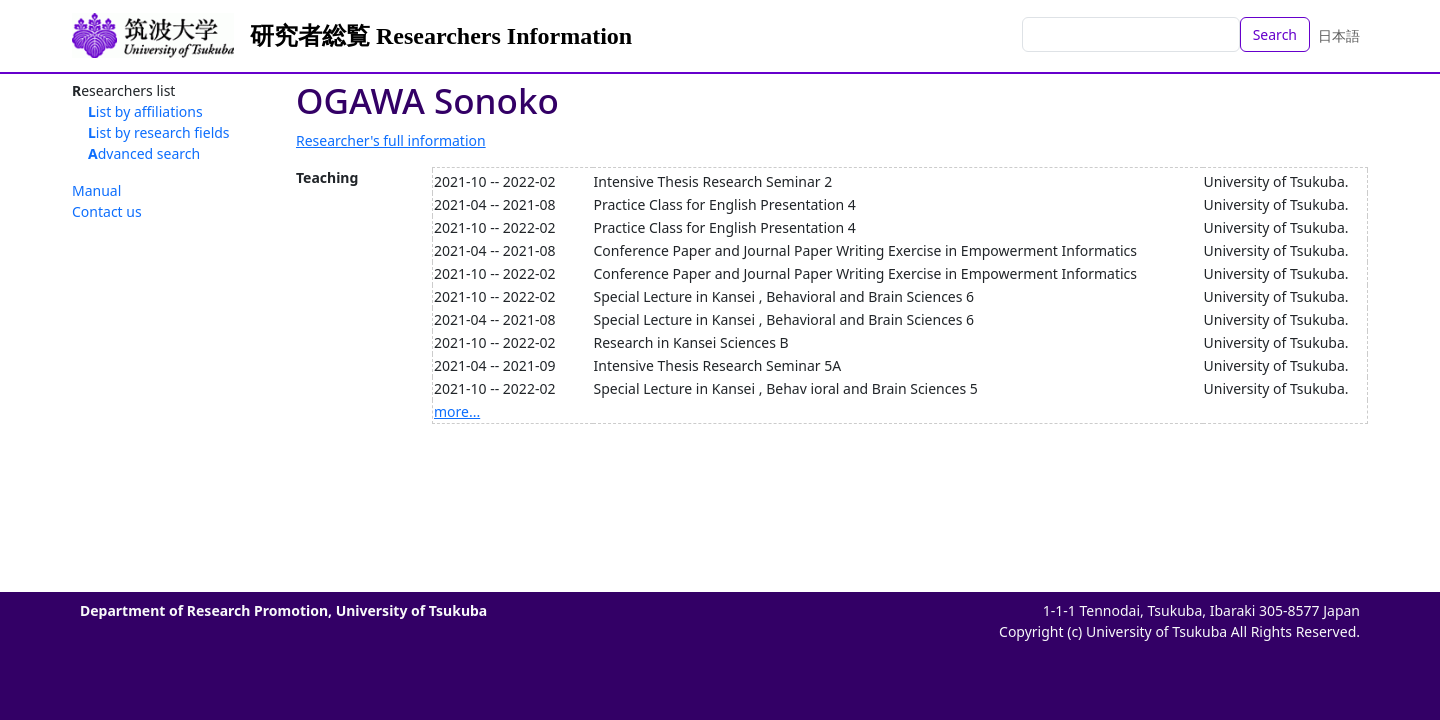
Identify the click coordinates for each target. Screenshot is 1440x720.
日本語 (1339, 35)
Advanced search (144, 153)
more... (457, 411)
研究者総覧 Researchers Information (441, 36)
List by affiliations (145, 111)
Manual (96, 190)
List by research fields (159, 132)
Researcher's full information (391, 140)
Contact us (107, 211)
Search (1275, 34)
